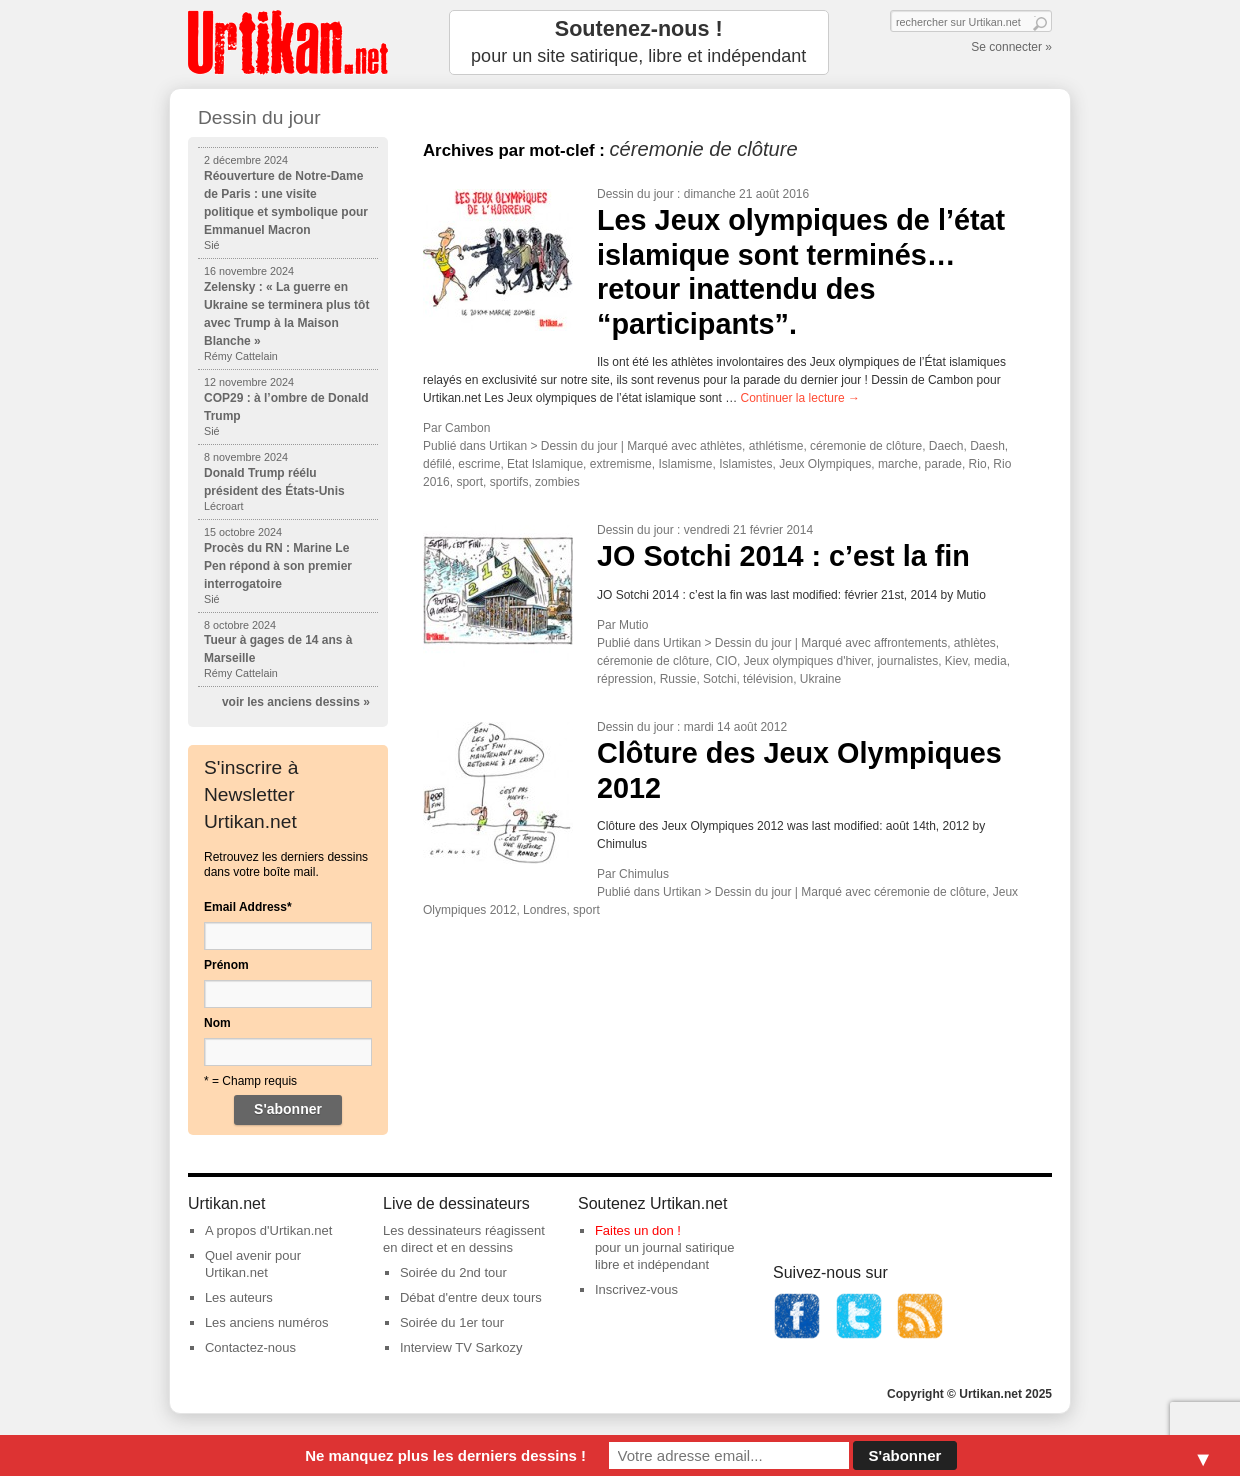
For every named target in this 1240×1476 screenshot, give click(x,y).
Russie (678, 679)
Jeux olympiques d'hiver (807, 661)
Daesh (987, 446)
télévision (768, 679)
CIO (726, 661)
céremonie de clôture (866, 446)
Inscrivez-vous (636, 1289)
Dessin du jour (635, 194)
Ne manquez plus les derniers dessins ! (445, 1455)
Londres (544, 910)
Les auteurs (239, 1297)
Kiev (956, 661)
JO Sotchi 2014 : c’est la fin (783, 556)
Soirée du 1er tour (452, 1322)
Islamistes (745, 464)
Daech (946, 446)
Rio (978, 464)
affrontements (910, 643)
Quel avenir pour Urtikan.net (253, 1264)
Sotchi (719, 679)
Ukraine (820, 679)
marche (898, 464)
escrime (479, 464)
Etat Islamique (545, 464)
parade (943, 464)
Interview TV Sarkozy (461, 1347)
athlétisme (776, 446)
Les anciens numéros (267, 1322)
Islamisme (685, 464)
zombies (557, 482)
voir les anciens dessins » (296, 702)
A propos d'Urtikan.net (269, 1230)
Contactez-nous (250, 1347)
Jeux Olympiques (825, 464)
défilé (437, 464)
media (990, 661)
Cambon (467, 428)
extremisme (621, 464)
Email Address (248, 907)
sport (469, 482)
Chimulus (644, 874)
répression (625, 679)
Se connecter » (1011, 47)
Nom (217, 1023)
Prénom (226, 965)
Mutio (633, 625)
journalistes (907, 661)
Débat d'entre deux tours (471, 1297)
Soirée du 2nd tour (453, 1272)
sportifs (509, 482)
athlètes (721, 446)
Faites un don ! (638, 1230)
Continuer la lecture (800, 398)
